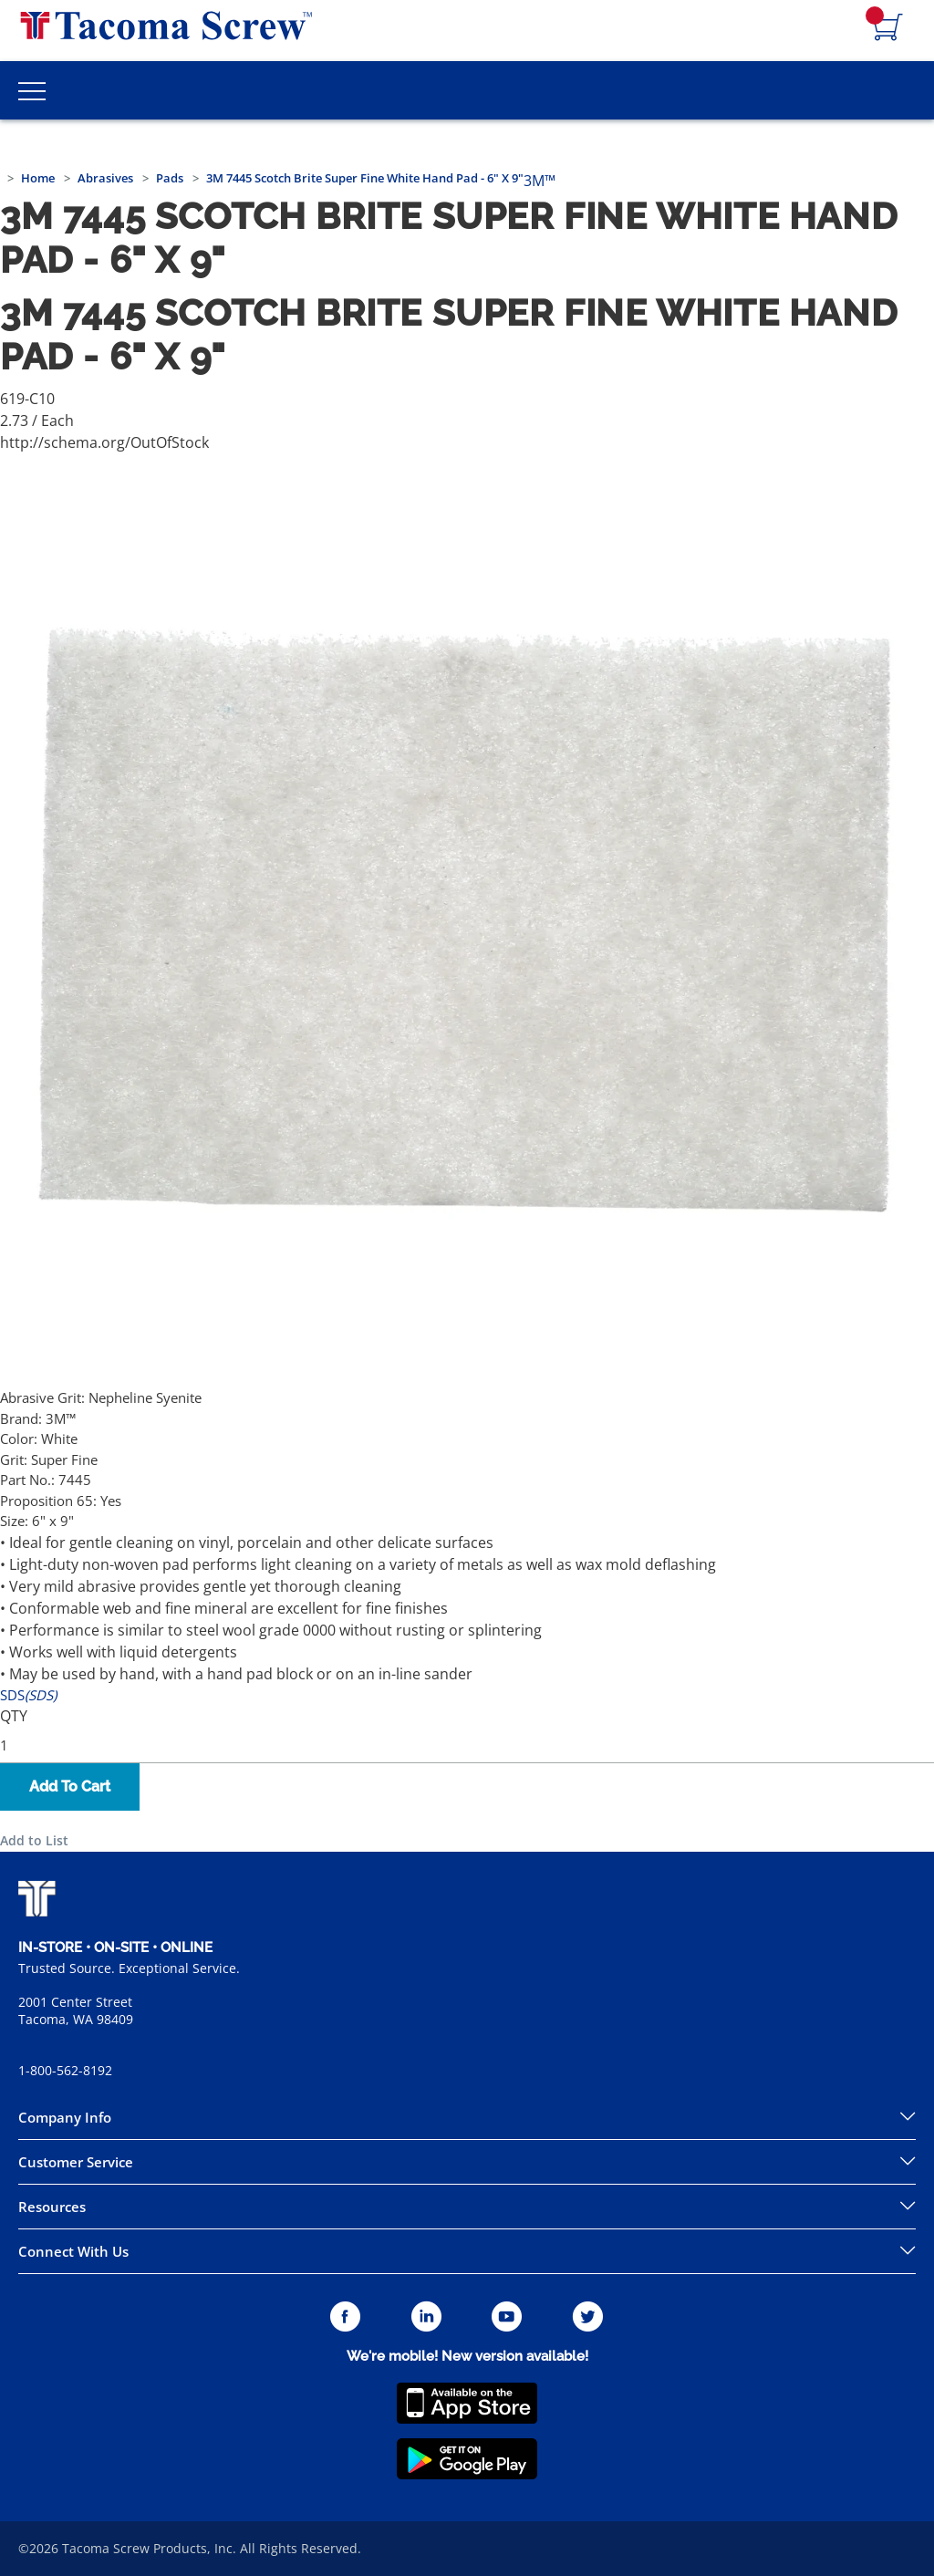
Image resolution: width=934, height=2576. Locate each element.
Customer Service (75, 2162)
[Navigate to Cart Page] (888, 28)
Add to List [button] (34, 1840)
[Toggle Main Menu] (32, 90)
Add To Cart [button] (69, 1786)
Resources (52, 2206)
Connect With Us (73, 2251)
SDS (28, 1695)
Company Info (64, 2117)
